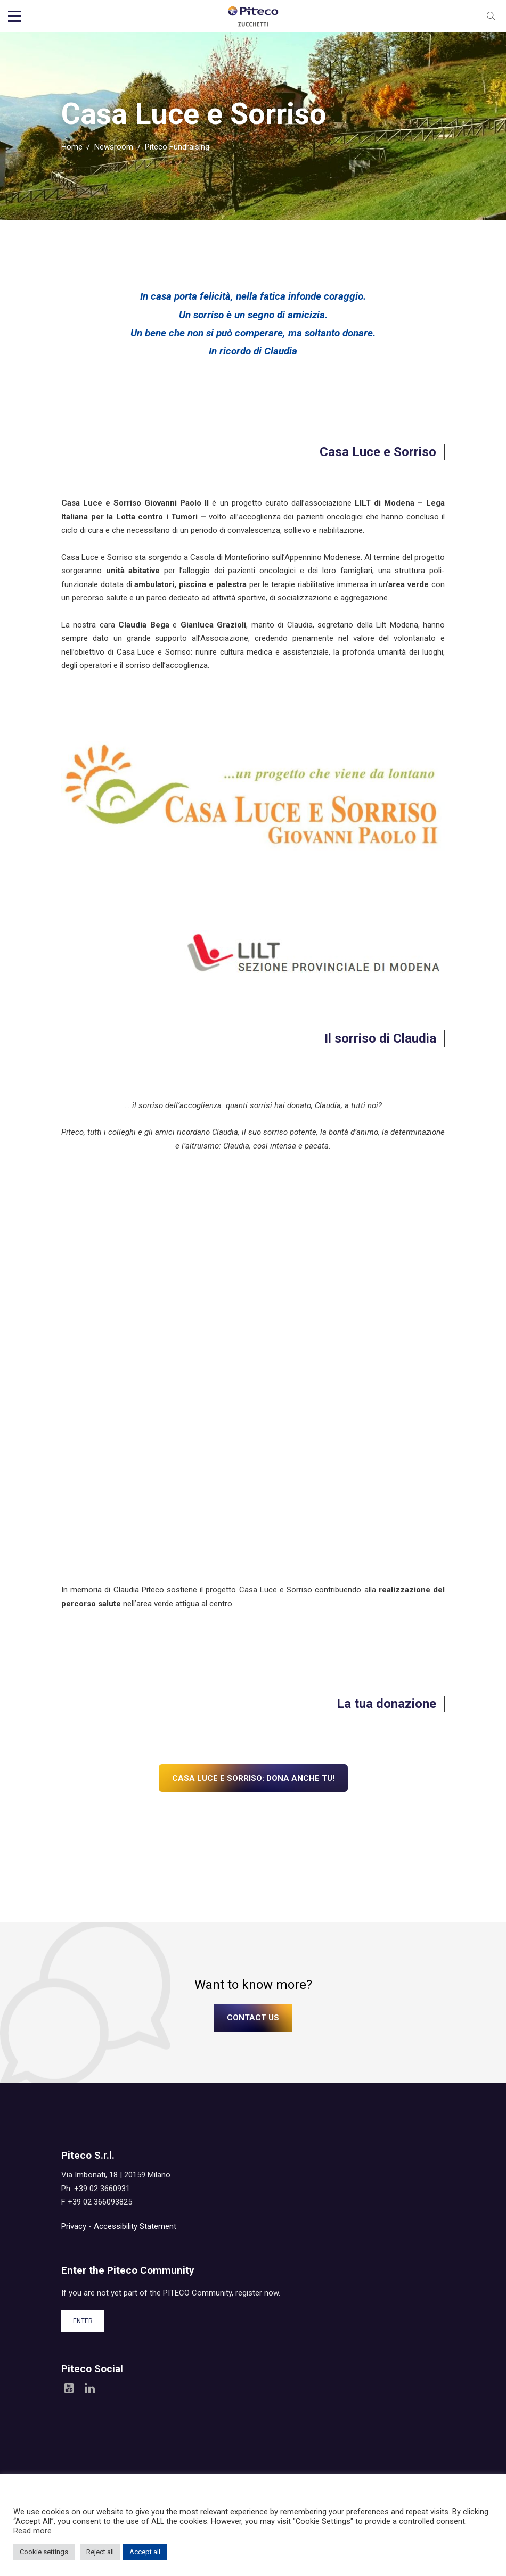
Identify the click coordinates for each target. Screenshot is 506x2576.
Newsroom (113, 149)
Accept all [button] (144, 2552)
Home (72, 149)
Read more (32, 2531)
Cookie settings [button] (44, 2552)
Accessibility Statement (135, 2228)
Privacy (73, 2228)
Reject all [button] (100, 2552)
